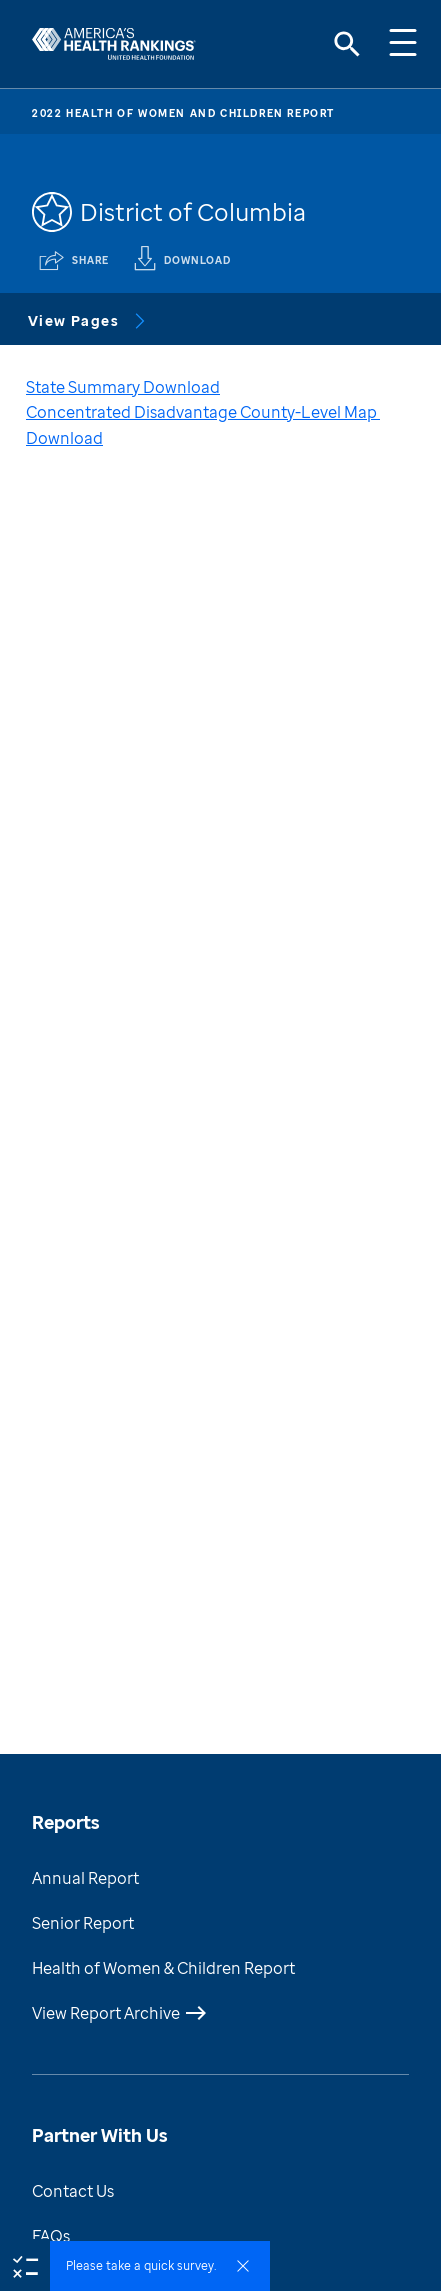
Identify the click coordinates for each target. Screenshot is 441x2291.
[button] (160, 2266)
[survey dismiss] (243, 2266)
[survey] (25, 2265)
